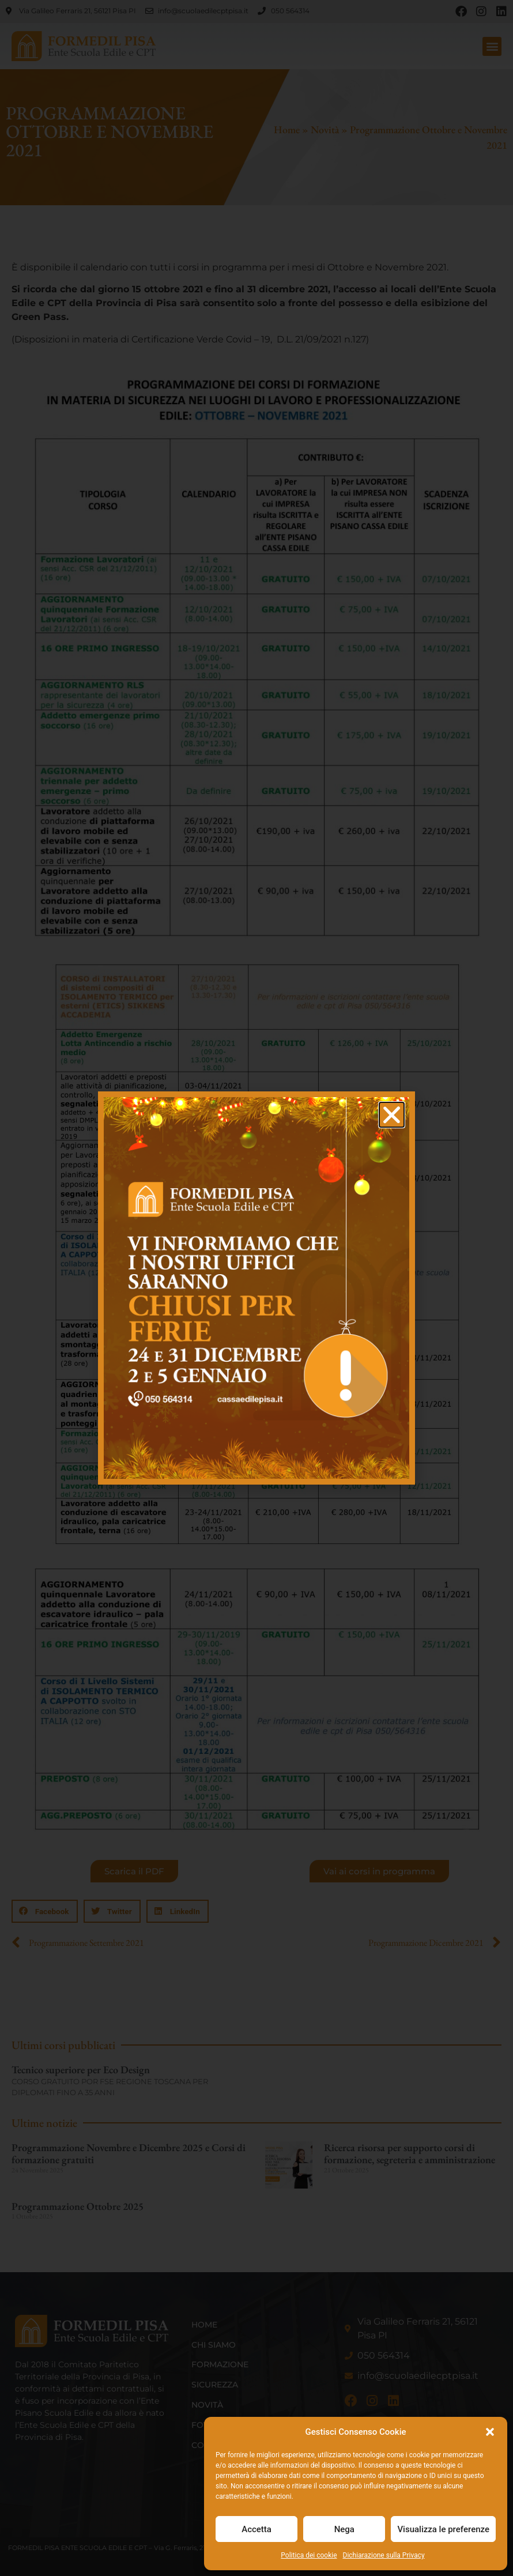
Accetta (256, 2529)
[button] (490, 2432)
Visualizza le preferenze (443, 2529)
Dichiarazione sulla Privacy (384, 2555)
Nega (344, 2529)
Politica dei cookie (309, 2555)
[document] (256, 1288)
